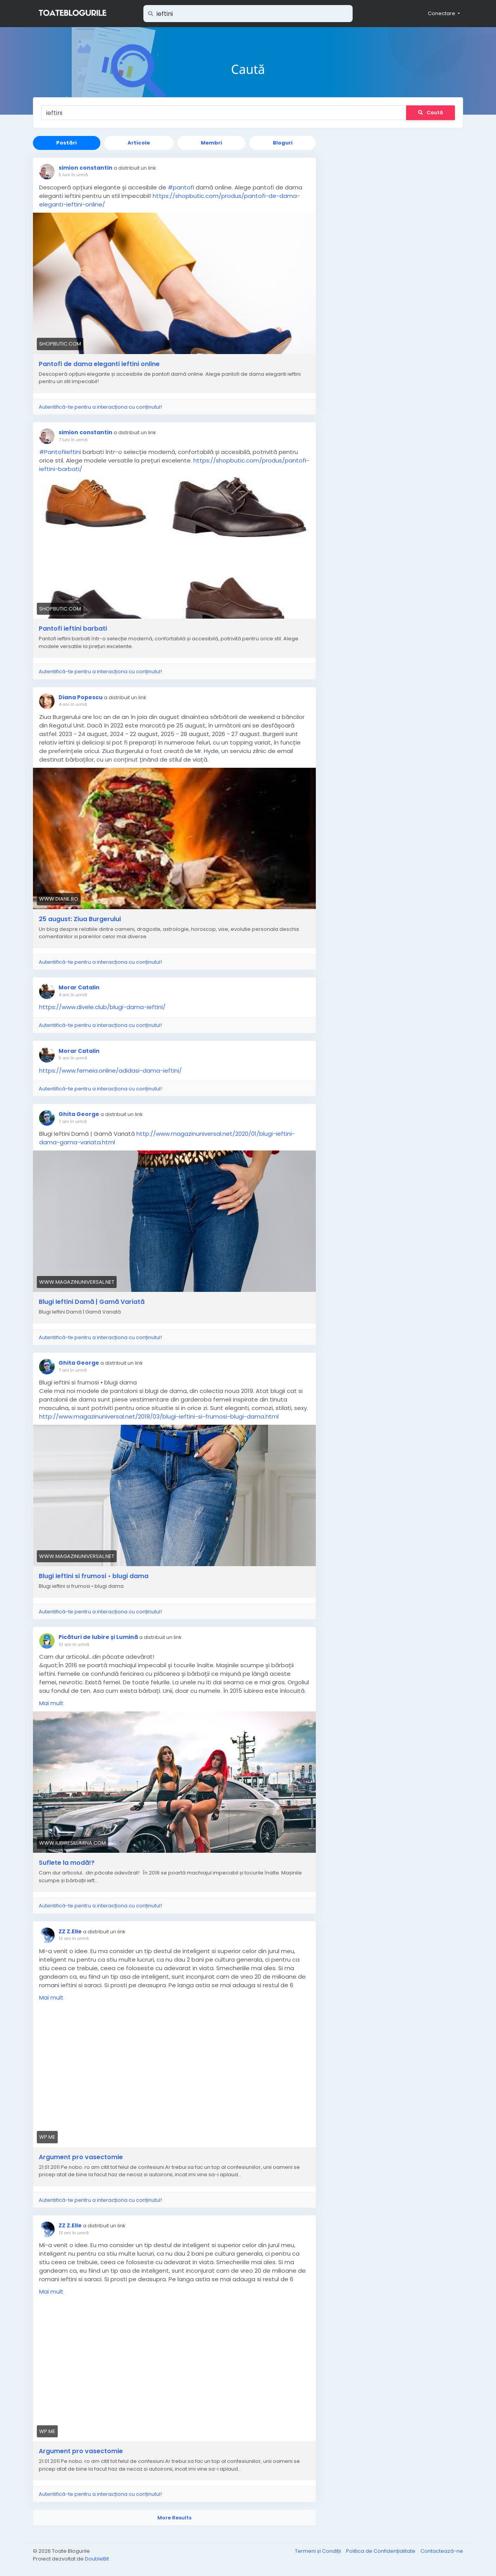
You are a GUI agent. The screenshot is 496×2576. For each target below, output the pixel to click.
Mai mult (51, 1703)
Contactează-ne (441, 2551)
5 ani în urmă (73, 1058)
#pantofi (181, 187)
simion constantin (85, 168)
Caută (430, 112)
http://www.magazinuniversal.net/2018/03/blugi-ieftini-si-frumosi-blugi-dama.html (159, 1416)
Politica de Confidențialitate (381, 2551)
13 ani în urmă (74, 1938)
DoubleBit (97, 2558)
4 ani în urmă (73, 704)
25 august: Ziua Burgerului (80, 919)
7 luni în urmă (73, 440)
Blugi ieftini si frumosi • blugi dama (93, 1576)
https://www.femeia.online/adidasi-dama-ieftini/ (110, 1070)
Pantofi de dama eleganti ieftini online (99, 364)
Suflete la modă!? (67, 1863)
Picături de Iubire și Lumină (98, 1637)
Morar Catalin (79, 987)
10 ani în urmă (74, 1644)
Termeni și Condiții (318, 2551)
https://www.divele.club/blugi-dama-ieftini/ (102, 1007)
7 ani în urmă (73, 1121)
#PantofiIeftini (60, 452)
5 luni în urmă (73, 175)
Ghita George (79, 1114)
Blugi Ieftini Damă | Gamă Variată (92, 1302)
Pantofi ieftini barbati (73, 628)
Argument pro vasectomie (81, 2157)
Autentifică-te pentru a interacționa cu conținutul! (100, 407)
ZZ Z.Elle (70, 1931)
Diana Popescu (81, 697)
